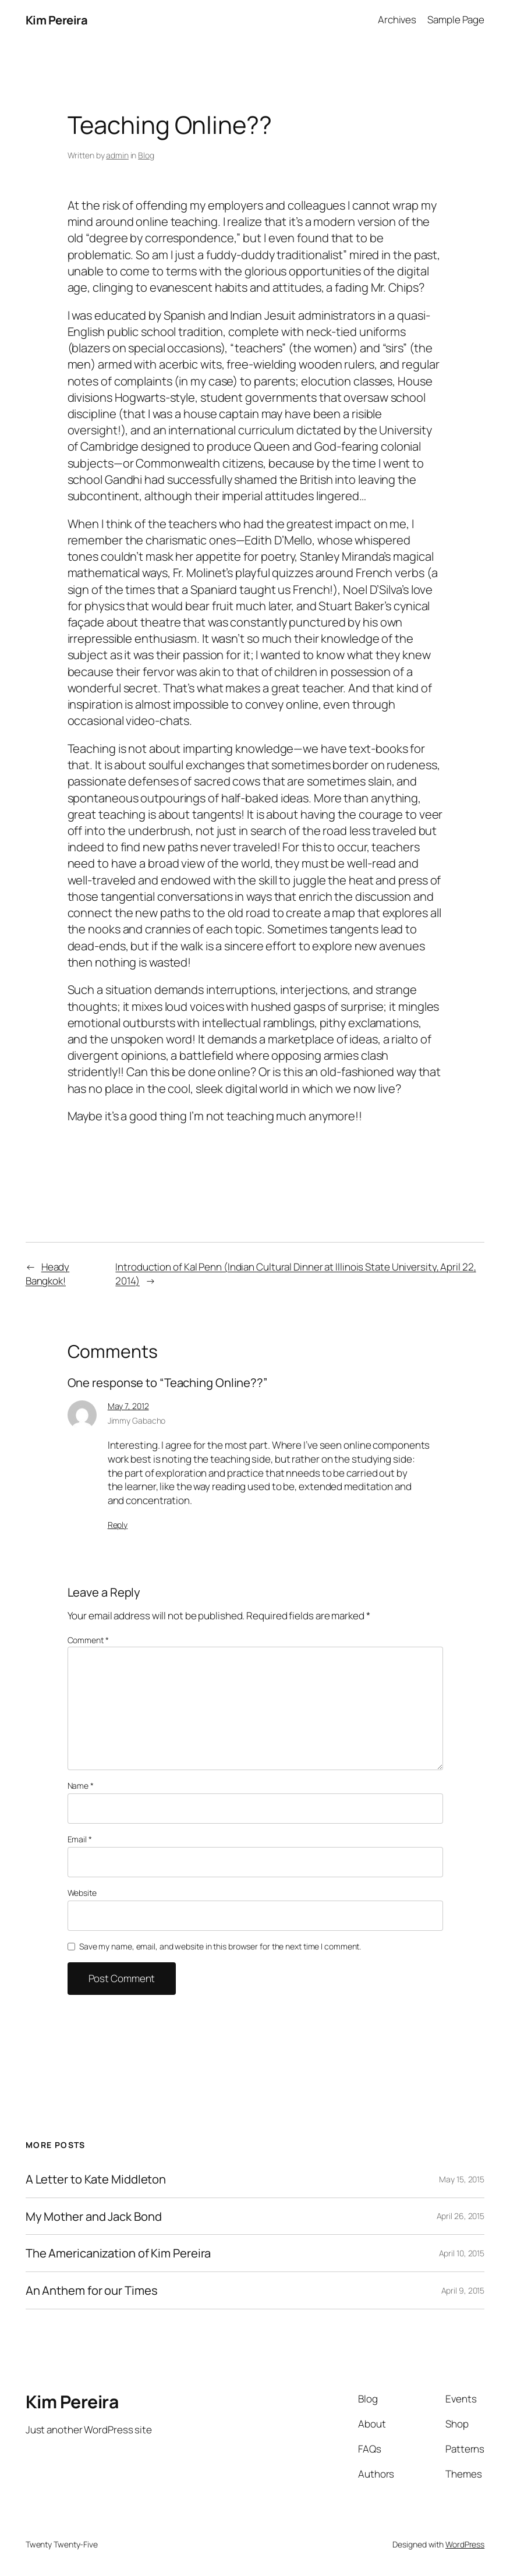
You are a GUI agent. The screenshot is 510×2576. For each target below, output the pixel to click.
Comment (88, 1640)
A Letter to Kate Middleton (96, 2179)
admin (117, 155)
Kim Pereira (57, 20)
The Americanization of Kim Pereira (118, 2253)
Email (80, 1839)
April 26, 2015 (461, 2215)
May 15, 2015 (461, 2179)
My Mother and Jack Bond (94, 2216)
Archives (397, 19)
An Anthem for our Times (92, 2290)
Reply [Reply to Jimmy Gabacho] (118, 1524)
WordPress (464, 2544)
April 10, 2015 (462, 2253)
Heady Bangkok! (47, 1273)
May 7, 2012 (128, 1405)
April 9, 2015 (463, 2290)
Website (82, 1892)
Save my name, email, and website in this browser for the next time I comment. (220, 1946)
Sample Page (455, 19)
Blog (146, 155)
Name (81, 1785)
